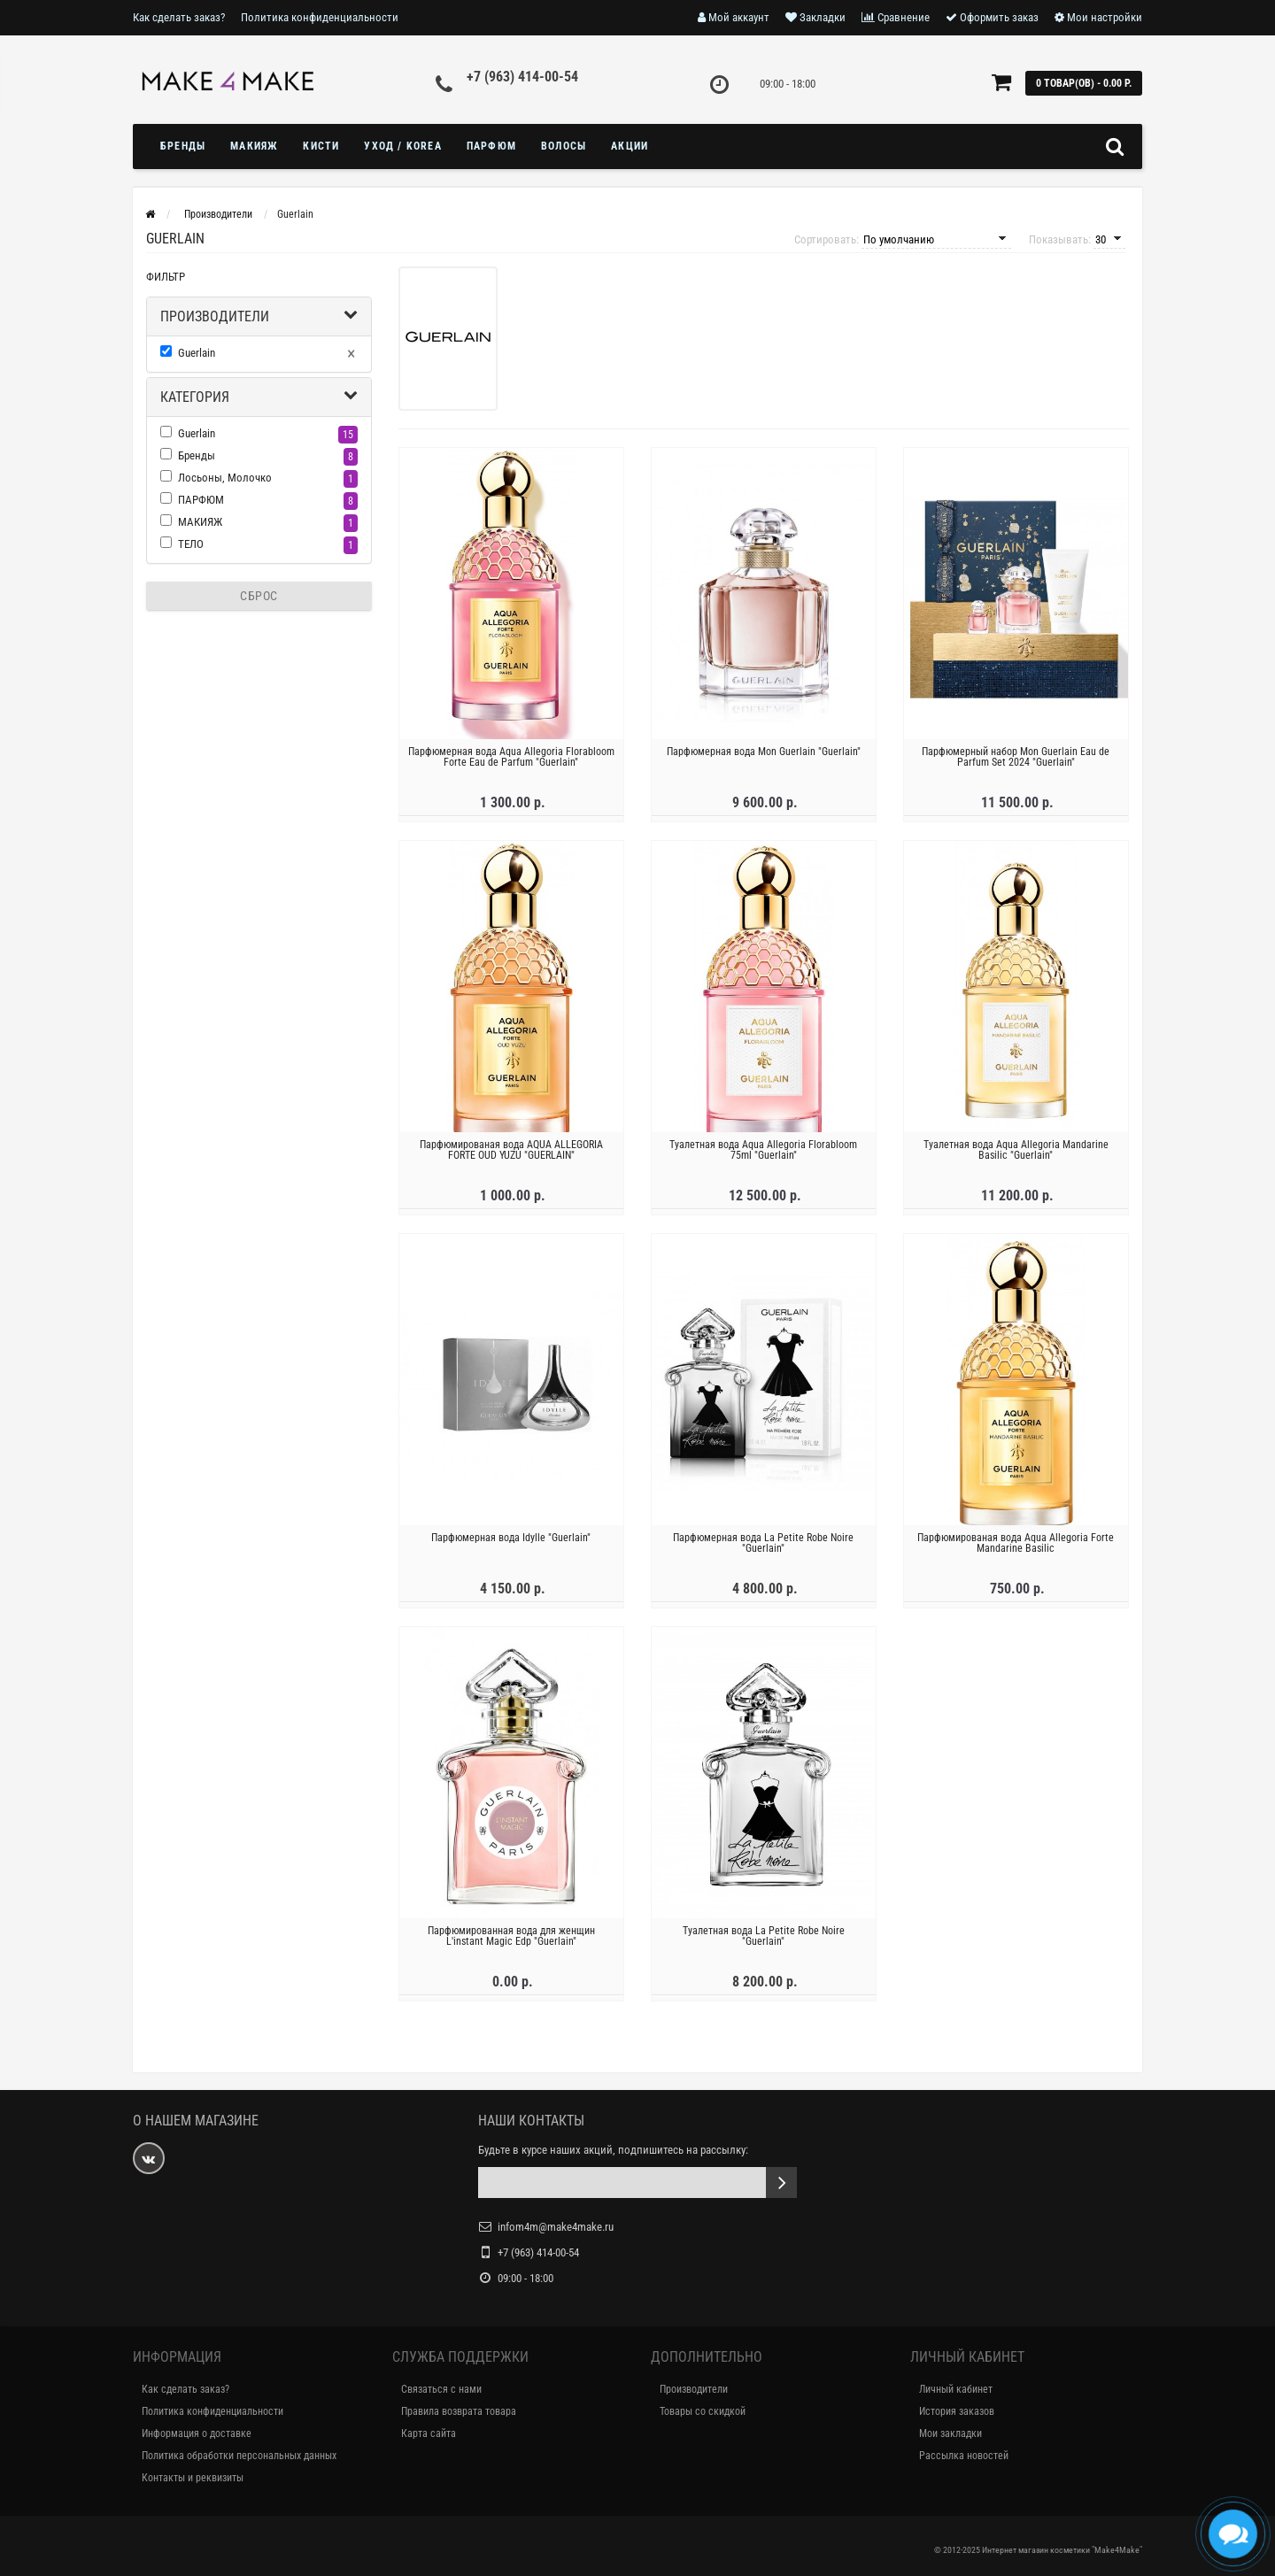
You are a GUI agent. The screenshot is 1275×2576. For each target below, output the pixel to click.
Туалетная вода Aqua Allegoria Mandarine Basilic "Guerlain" (1016, 1157)
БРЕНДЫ (182, 146)
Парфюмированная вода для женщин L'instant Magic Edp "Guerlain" (511, 1943)
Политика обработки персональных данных (239, 2455)
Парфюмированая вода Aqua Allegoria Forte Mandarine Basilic (1015, 1550)
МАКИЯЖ (254, 146)
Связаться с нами (441, 2389)
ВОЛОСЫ (563, 146)
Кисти (321, 146)
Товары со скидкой (703, 2411)
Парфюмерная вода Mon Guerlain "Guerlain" (764, 758)
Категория (194, 397)
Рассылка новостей (963, 2455)
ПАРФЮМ (491, 146)
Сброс (259, 596)
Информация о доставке (196, 2433)
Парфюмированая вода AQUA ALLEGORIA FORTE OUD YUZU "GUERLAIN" (511, 1157)
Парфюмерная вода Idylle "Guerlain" (511, 1544)
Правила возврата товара (458, 2411)
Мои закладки (950, 2433)
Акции (629, 146)
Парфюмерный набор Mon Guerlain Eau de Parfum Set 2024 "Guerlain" (1015, 764)
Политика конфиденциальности (319, 17)
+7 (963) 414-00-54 (522, 76)
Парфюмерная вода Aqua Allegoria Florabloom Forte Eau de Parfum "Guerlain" (511, 764)
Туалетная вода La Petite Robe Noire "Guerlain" (764, 1943)
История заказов (956, 2411)
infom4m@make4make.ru (556, 2226)
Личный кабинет (956, 2389)
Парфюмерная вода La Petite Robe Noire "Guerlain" (763, 1550)
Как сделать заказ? (179, 17)
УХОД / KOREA (402, 146)
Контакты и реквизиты (192, 2478)
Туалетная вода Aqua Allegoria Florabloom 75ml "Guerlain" (763, 1157)
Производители (214, 316)
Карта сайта (428, 2433)
